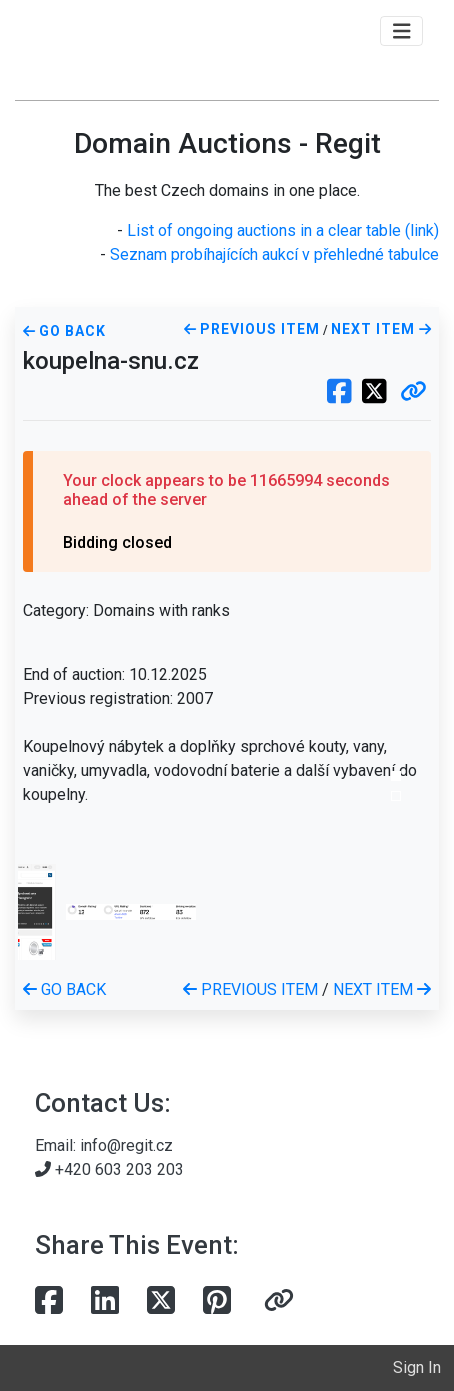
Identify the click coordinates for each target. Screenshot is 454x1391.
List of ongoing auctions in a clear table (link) (283, 230)
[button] (413, 393)
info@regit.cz (126, 1145)
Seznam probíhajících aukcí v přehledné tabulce (274, 254)
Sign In (417, 1367)
